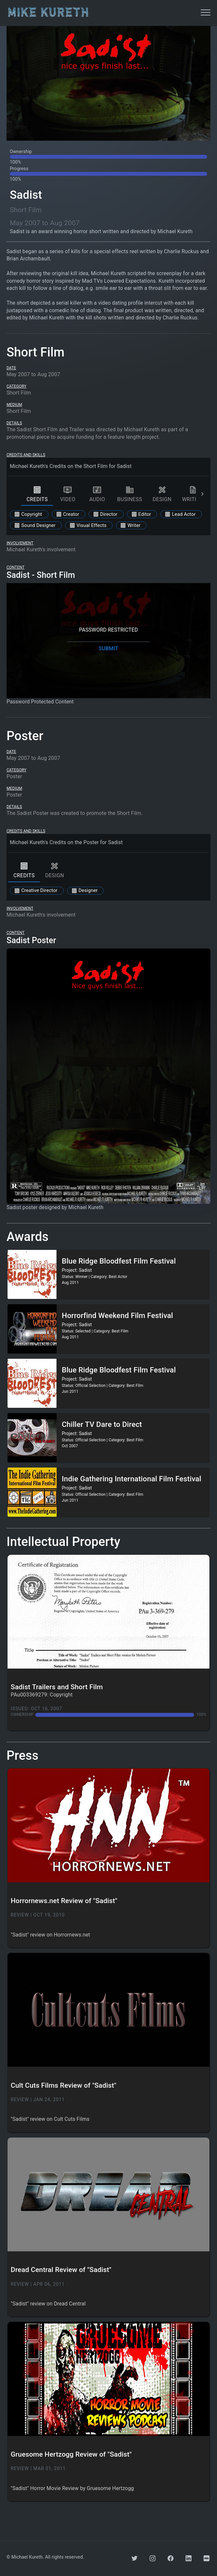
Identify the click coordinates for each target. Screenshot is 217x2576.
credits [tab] (37, 494)
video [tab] (67, 494)
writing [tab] (193, 494)
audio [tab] (97, 494)
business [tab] (129, 494)
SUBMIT (108, 648)
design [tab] (162, 494)
